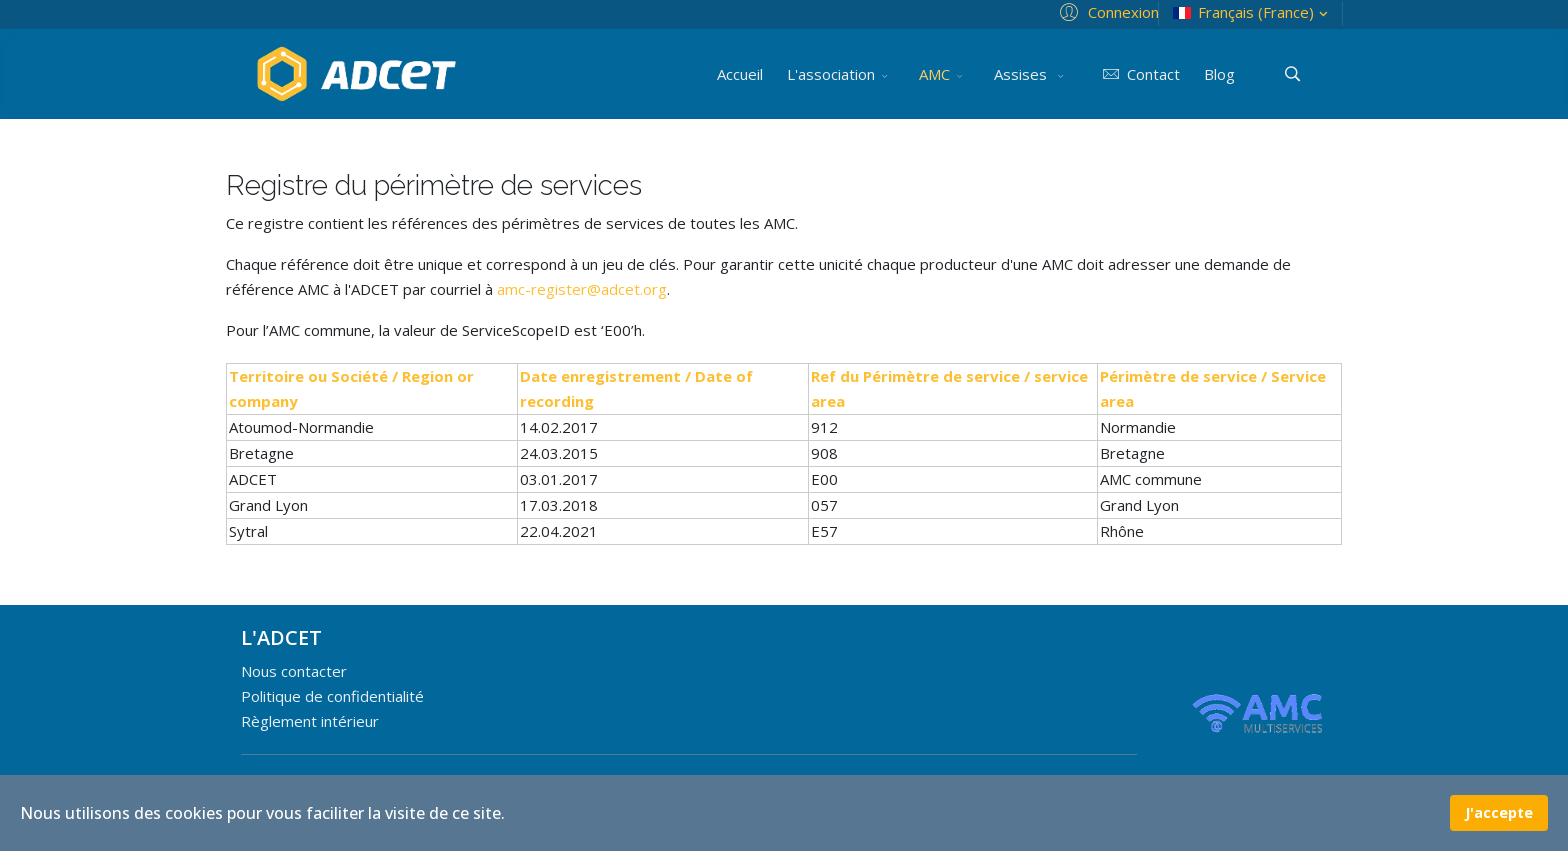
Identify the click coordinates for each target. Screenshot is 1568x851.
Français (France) (1252, 12)
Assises (1022, 74)
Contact (1137, 74)
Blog (1219, 74)
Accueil (740, 74)
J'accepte (1499, 812)
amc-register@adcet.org (582, 289)
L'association (831, 74)
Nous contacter (294, 671)
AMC (934, 74)
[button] (1106, 11)
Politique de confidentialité (332, 696)
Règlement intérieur (310, 721)
